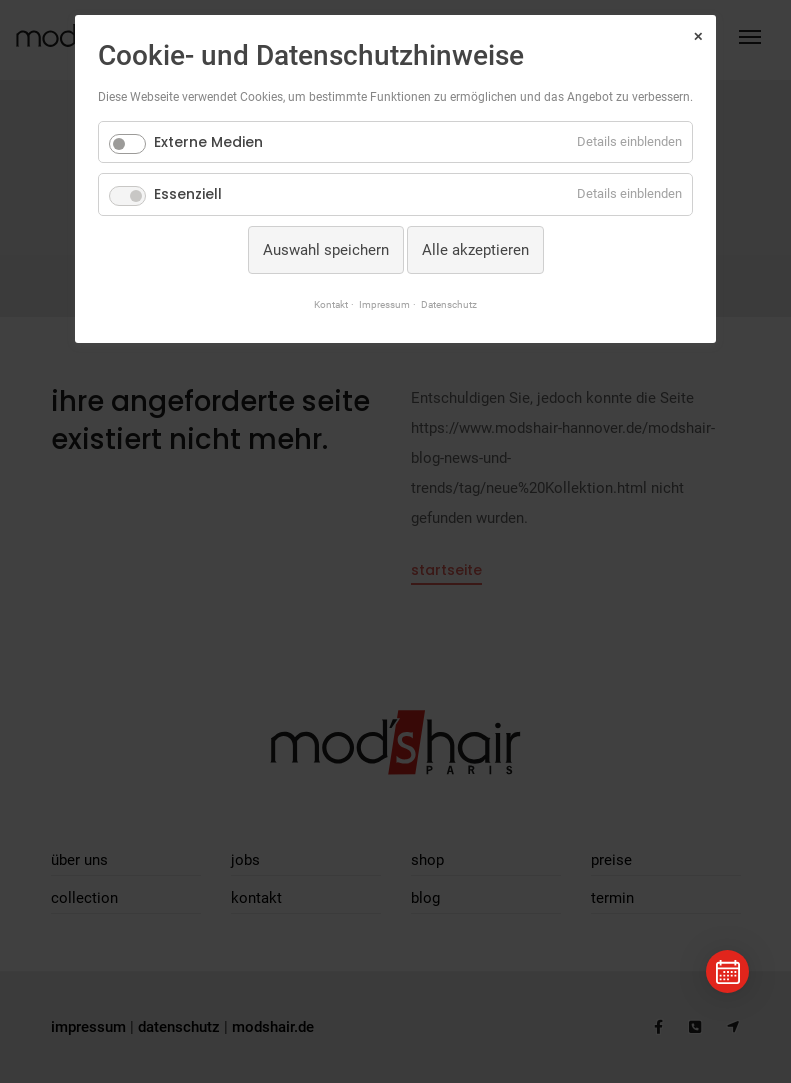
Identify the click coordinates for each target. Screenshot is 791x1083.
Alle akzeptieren (475, 250)
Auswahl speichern (326, 250)
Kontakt (331, 304)
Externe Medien (208, 142)
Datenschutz (449, 304)
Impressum (384, 304)
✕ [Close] (698, 37)
